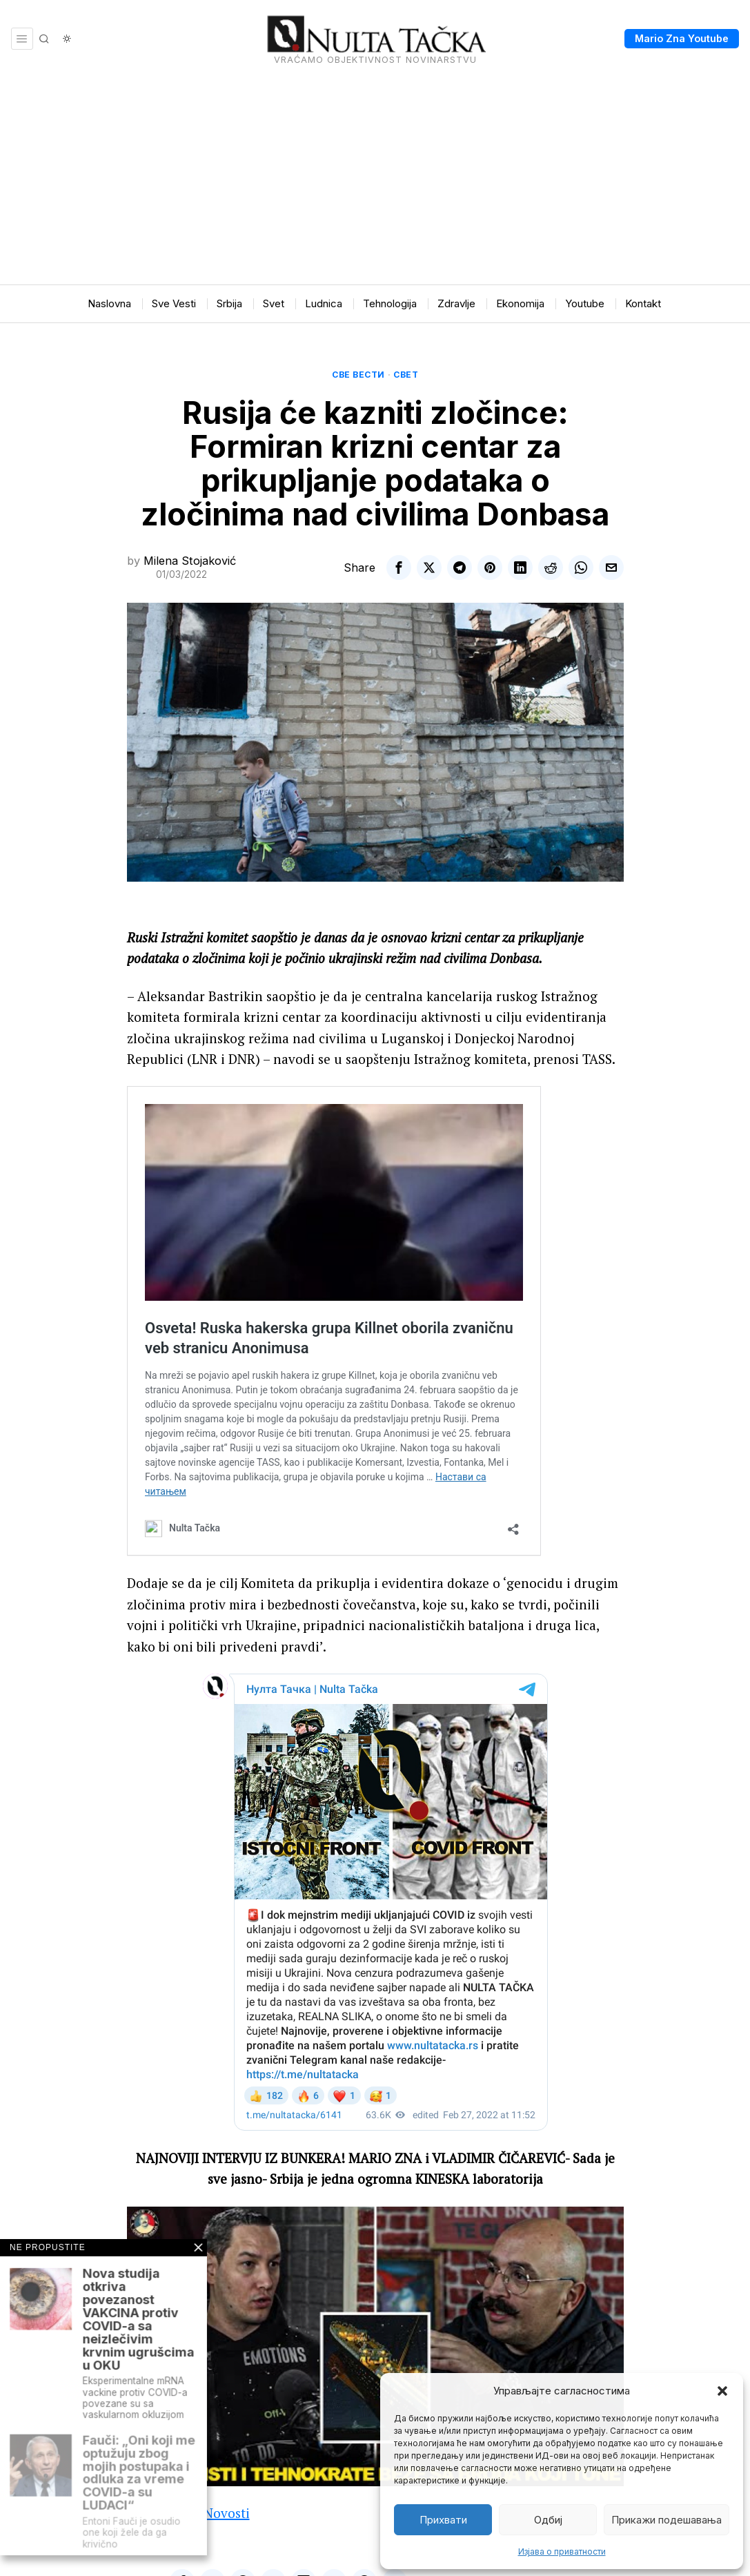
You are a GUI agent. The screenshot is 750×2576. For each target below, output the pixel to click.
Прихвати (443, 2519)
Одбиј (548, 2519)
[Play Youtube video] (375, 2346)
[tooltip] (398, 567)
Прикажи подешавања (666, 2519)
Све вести (358, 374)
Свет (405, 374)
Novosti (227, 2512)
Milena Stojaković (190, 561)
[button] (722, 2391)
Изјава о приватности (562, 2551)
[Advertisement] (375, 181)
